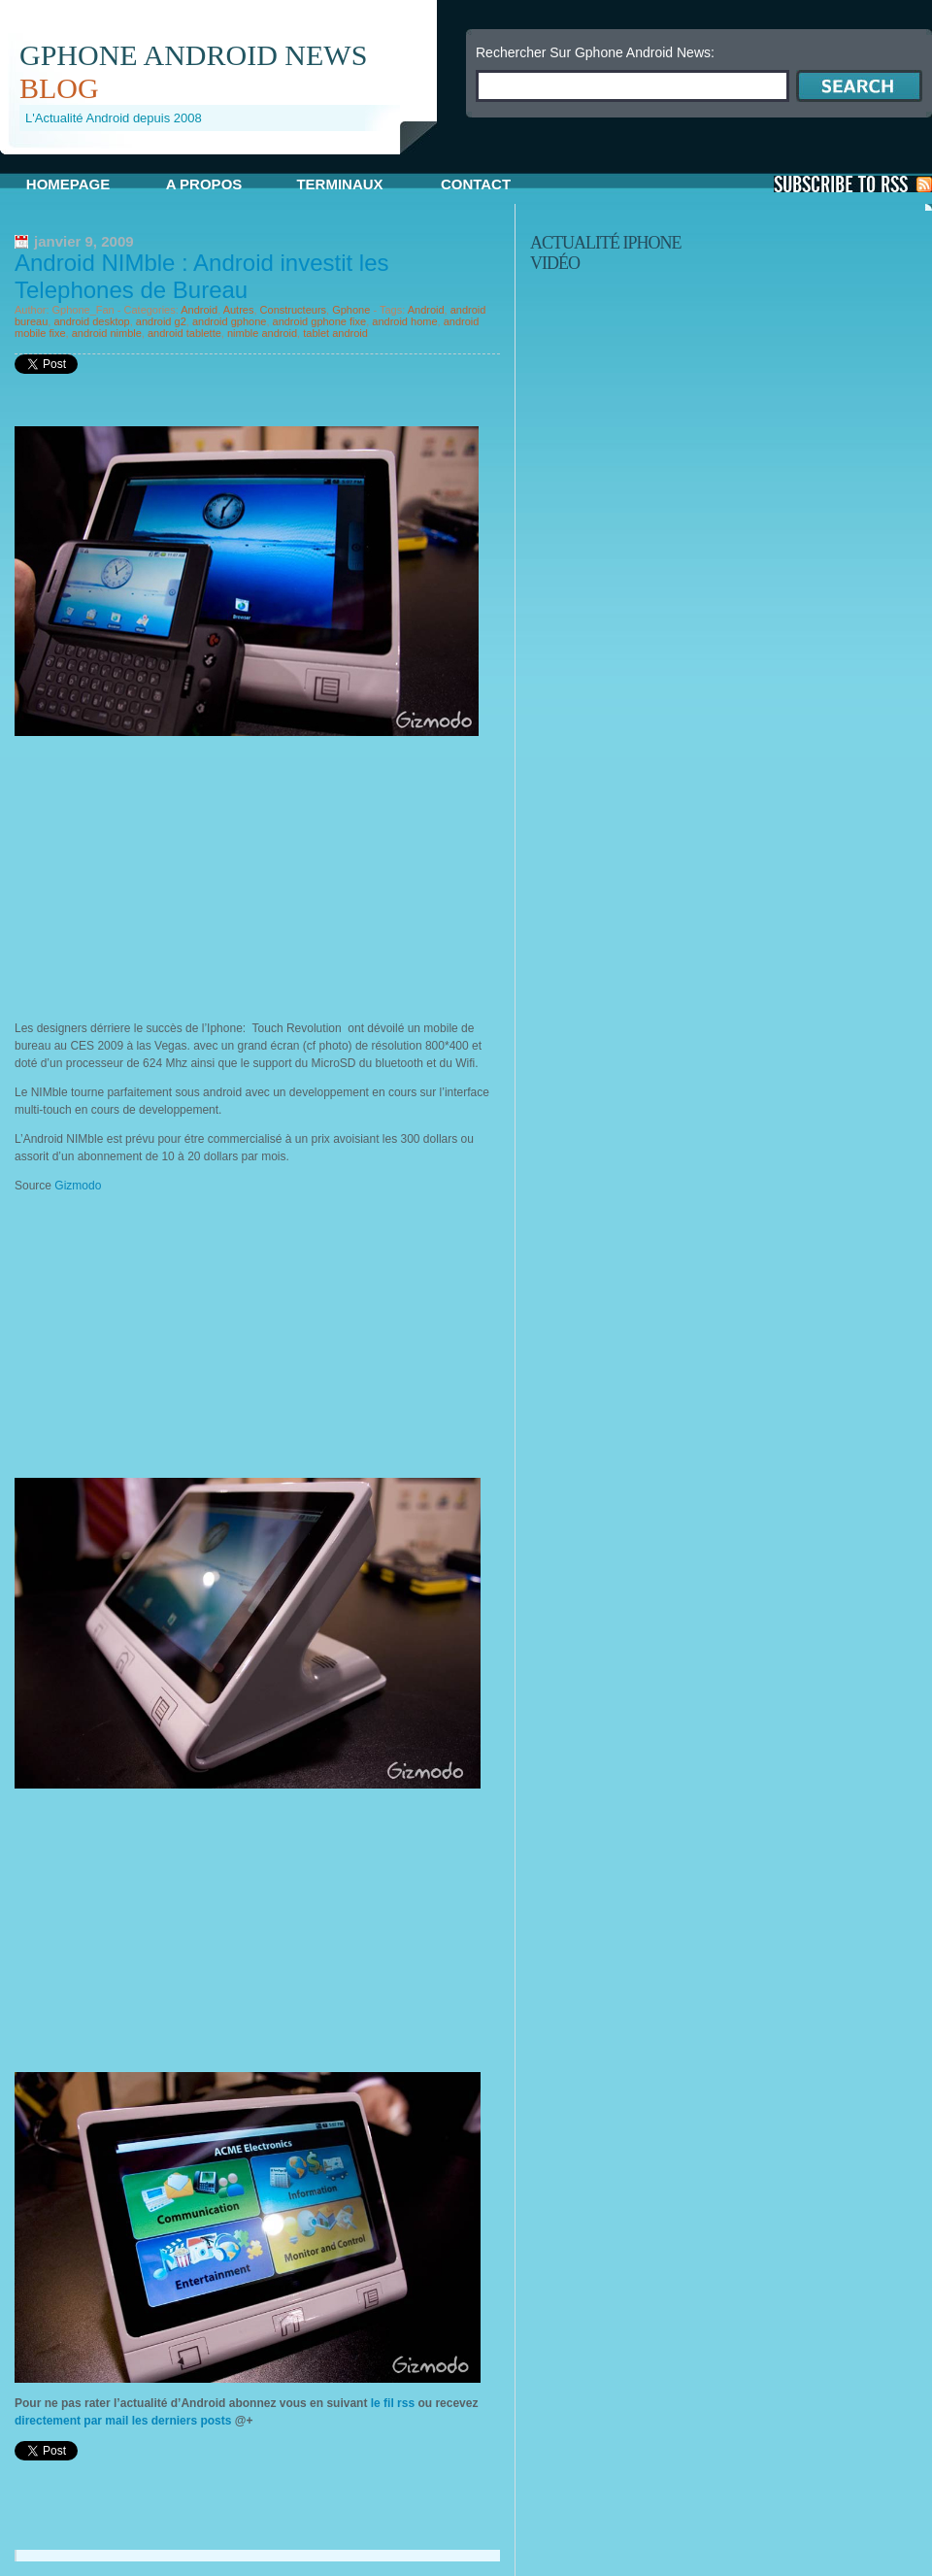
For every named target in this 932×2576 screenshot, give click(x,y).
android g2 (161, 321)
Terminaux (339, 184)
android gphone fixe (320, 321)
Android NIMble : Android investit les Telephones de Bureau (202, 276)
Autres (238, 310)
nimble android (262, 333)
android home (404, 321)
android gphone (229, 321)
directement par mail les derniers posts (123, 2420)
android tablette (184, 333)
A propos (204, 184)
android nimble (107, 333)
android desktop (91, 321)
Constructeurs (293, 310)
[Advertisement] (178, 872)
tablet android (335, 333)
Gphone (351, 310)
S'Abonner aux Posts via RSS (853, 184)
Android (199, 310)
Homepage (68, 184)
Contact (476, 184)
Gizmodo (77, 1185)
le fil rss (392, 2403)
